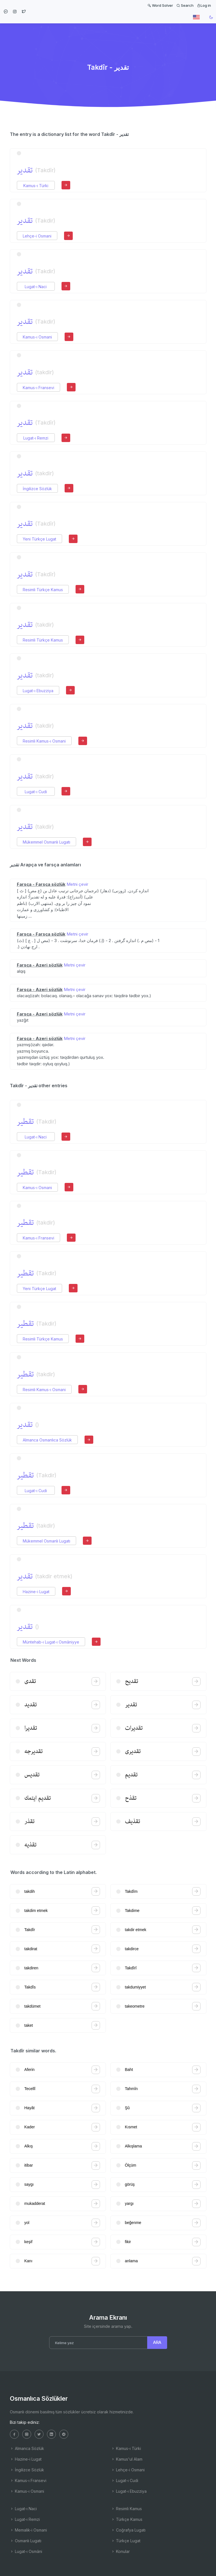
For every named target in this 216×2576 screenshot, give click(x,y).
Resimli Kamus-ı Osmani (44, 741)
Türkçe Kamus (126, 2519)
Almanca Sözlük (27, 2448)
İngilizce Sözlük (37, 488)
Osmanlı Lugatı (25, 2540)
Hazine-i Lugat (36, 1591)
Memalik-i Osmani (28, 2530)
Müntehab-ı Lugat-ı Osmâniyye (51, 1642)
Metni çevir (77, 884)
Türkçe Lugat (125, 2540)
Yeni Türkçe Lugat (39, 539)
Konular (120, 2551)
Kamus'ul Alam (126, 2459)
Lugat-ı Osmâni (26, 2551)
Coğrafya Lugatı (128, 2530)
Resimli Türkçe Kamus (43, 589)
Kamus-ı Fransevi (38, 387)
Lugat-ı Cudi (36, 791)
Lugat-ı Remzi (35, 438)
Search (185, 5)
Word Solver (160, 5)
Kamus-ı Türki (35, 185)
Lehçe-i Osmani (37, 236)
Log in (204, 5)
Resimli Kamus (126, 2508)
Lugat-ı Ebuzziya (38, 690)
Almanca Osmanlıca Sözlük (47, 1440)
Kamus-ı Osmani (37, 337)
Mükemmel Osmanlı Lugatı (46, 842)
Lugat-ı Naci (36, 286)
